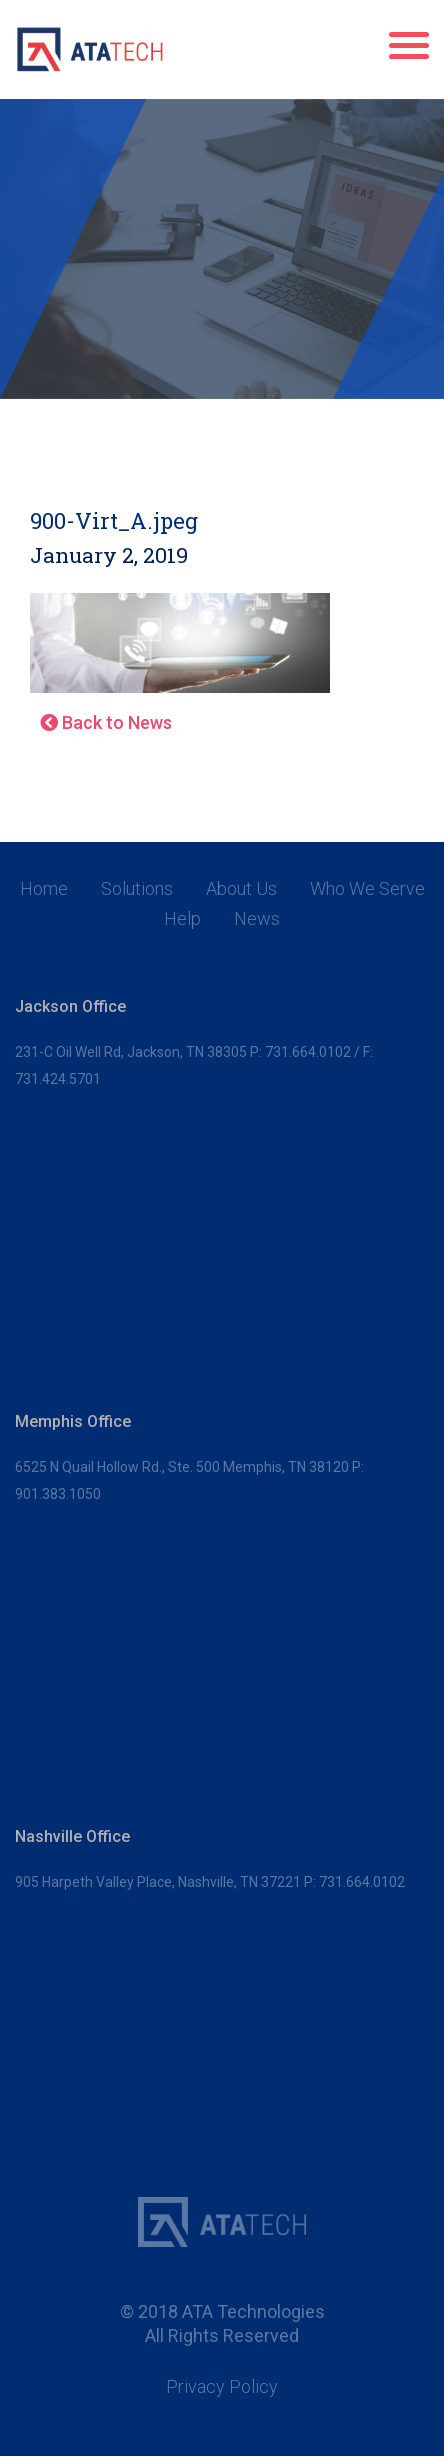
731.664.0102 (308, 1052)
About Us (241, 889)
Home (44, 889)
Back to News (106, 722)
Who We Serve (367, 889)
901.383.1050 (58, 1494)
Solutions (137, 889)
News (257, 919)
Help (182, 919)
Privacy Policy (222, 2387)
